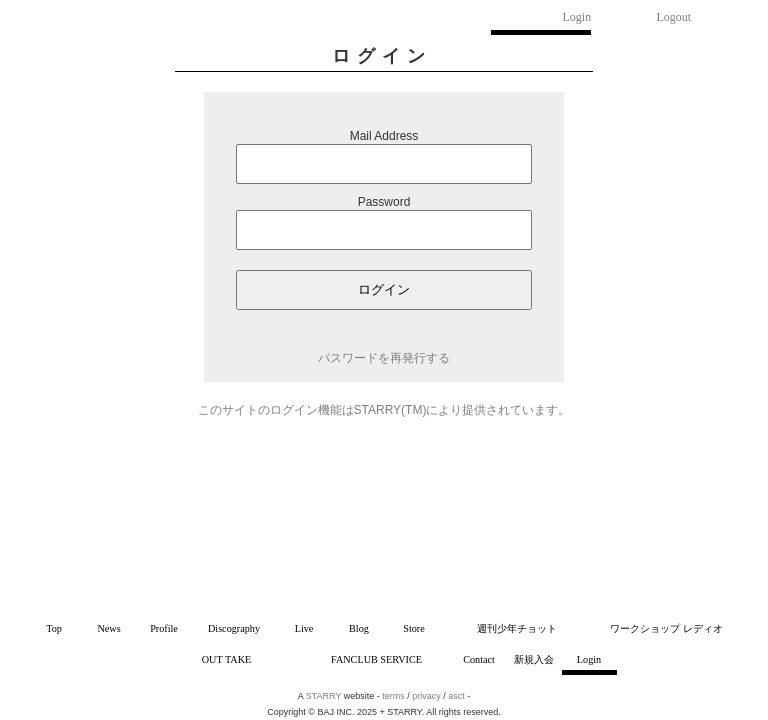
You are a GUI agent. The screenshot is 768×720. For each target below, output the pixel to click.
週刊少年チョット (517, 628)
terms (393, 696)
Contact (479, 659)
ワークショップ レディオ (666, 628)
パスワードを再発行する (384, 358)
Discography (234, 628)
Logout (674, 17)
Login (577, 17)
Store (414, 628)
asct (456, 696)
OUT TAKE (226, 659)
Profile (164, 628)
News (108, 628)
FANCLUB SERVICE (376, 659)
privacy (426, 696)
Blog (359, 628)
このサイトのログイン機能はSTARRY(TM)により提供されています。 (384, 410)
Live (304, 628)
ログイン (384, 289)
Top (54, 628)
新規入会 (534, 659)
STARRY (324, 696)
